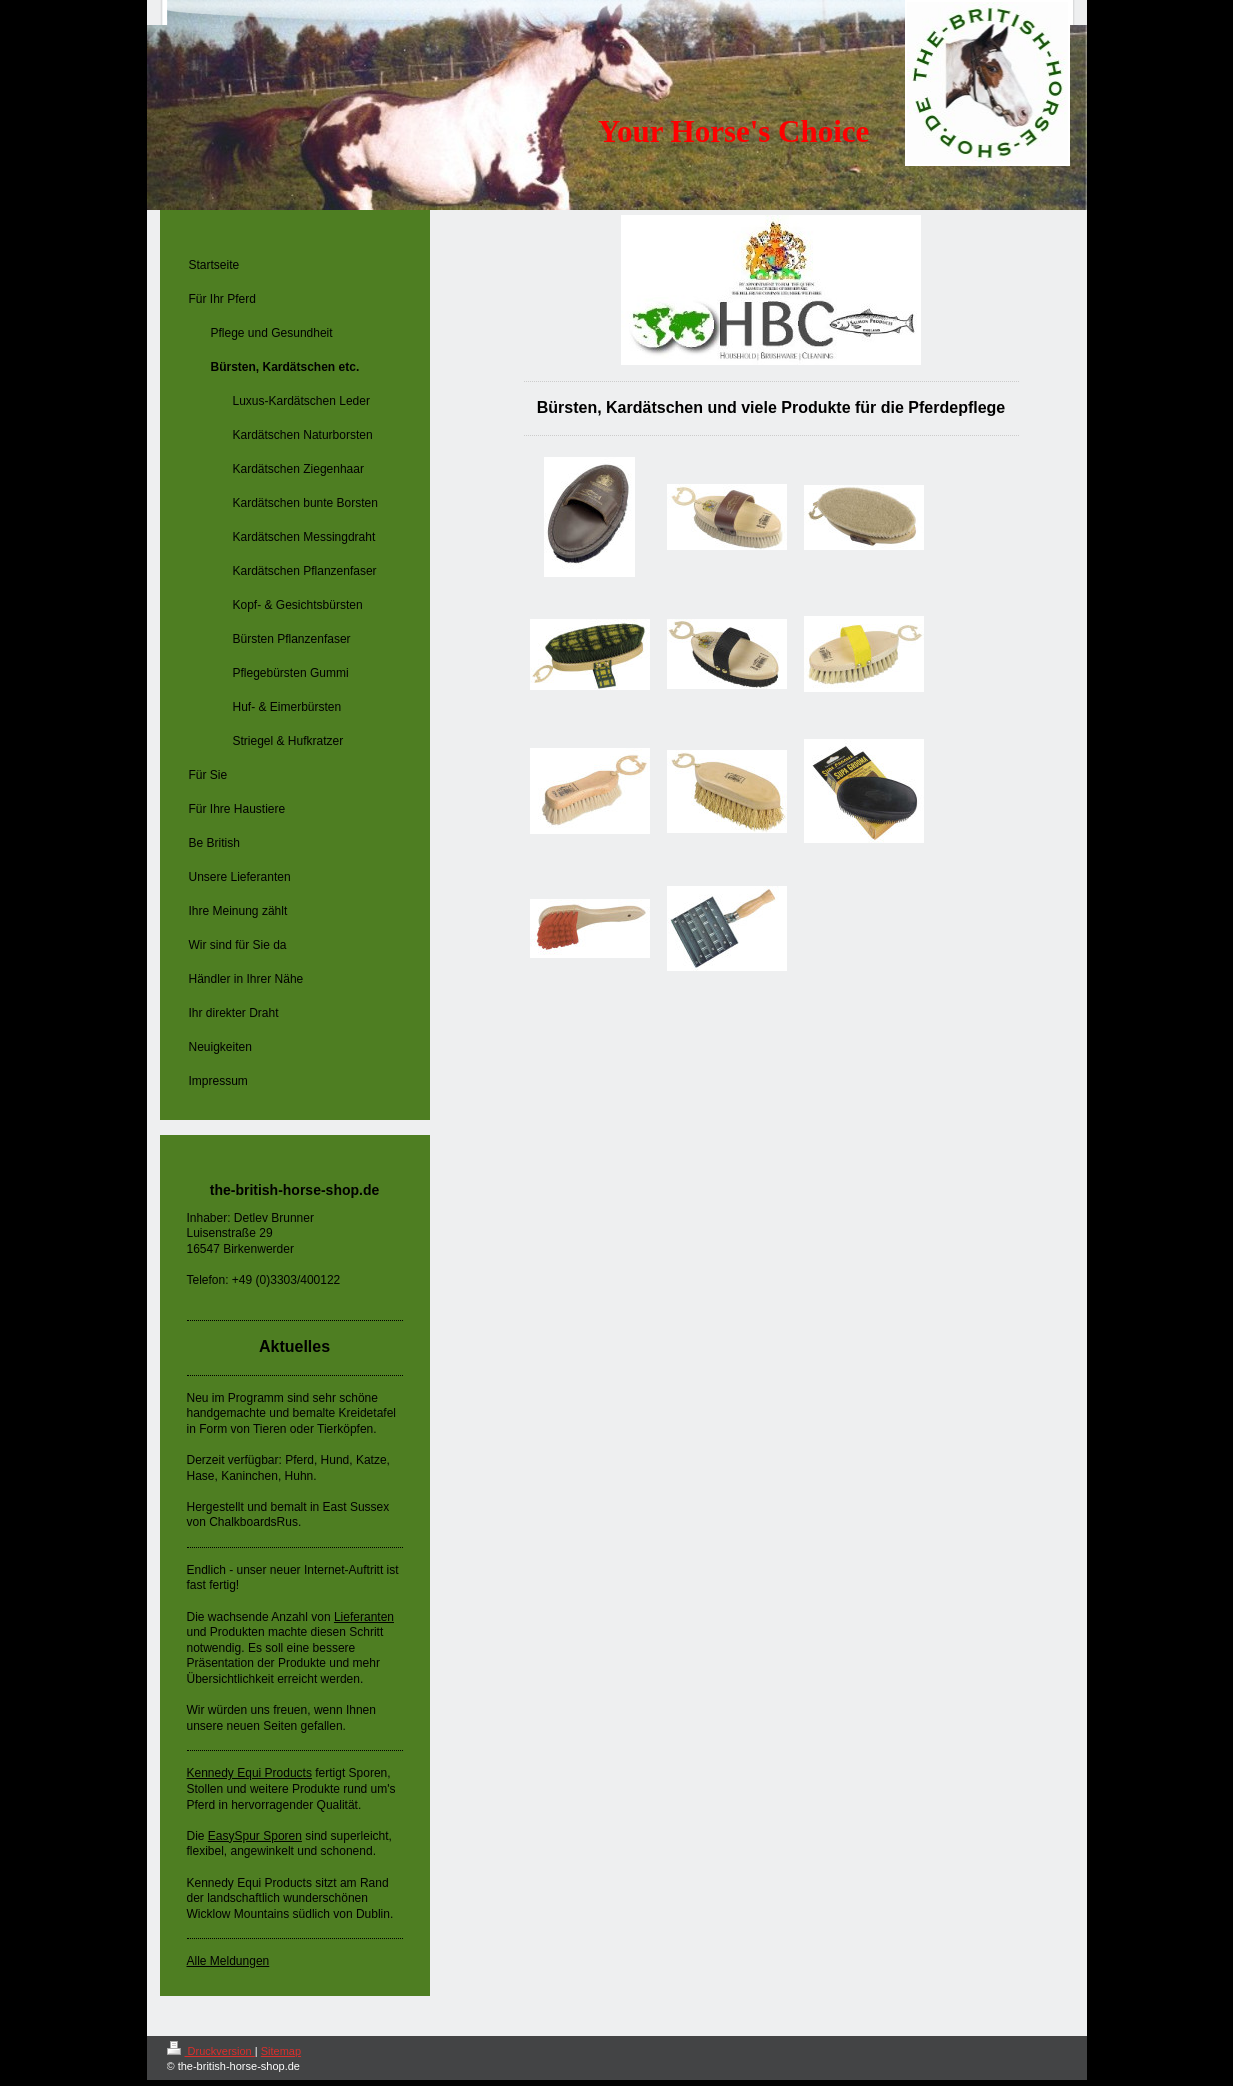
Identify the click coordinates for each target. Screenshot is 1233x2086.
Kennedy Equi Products (249, 1773)
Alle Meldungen (228, 1961)
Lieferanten (364, 1617)
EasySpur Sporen (255, 1836)
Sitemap (281, 2051)
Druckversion (211, 2051)
